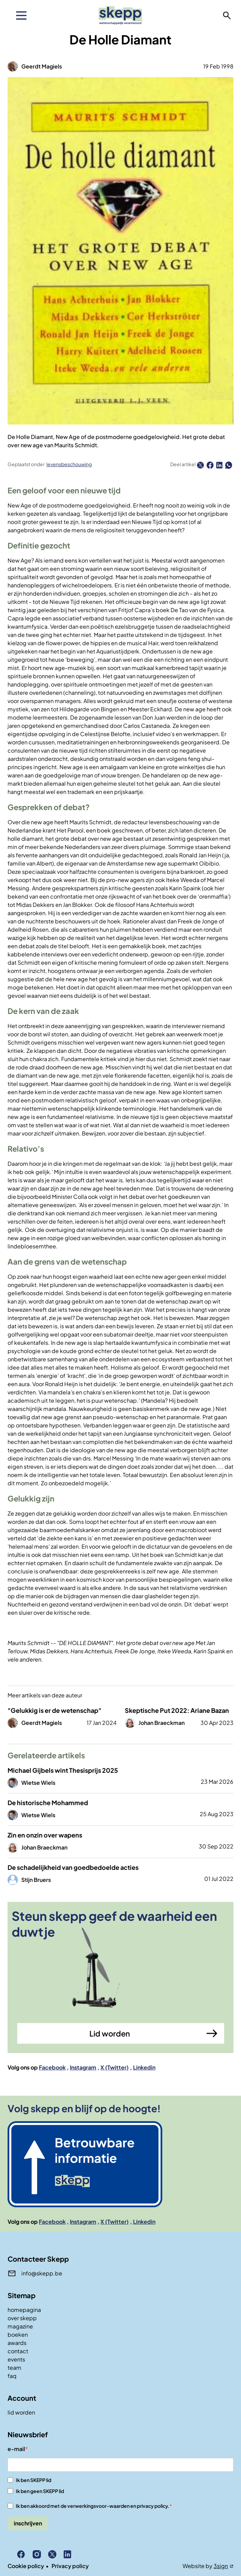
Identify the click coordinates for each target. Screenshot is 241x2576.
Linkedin (144, 2067)
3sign (220, 2565)
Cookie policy (26, 2565)
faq (12, 2375)
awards (17, 2342)
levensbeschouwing (69, 464)
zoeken (226, 15)
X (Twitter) (114, 2067)
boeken (18, 2334)
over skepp (22, 2318)
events (16, 2359)
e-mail (16, 2448)
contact (18, 2351)
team (14, 2367)
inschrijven (28, 2523)
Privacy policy (70, 2565)
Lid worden (109, 2033)
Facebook (52, 2067)
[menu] (21, 15)
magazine (20, 2326)
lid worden (21, 2412)
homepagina (24, 2309)
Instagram (83, 2067)
